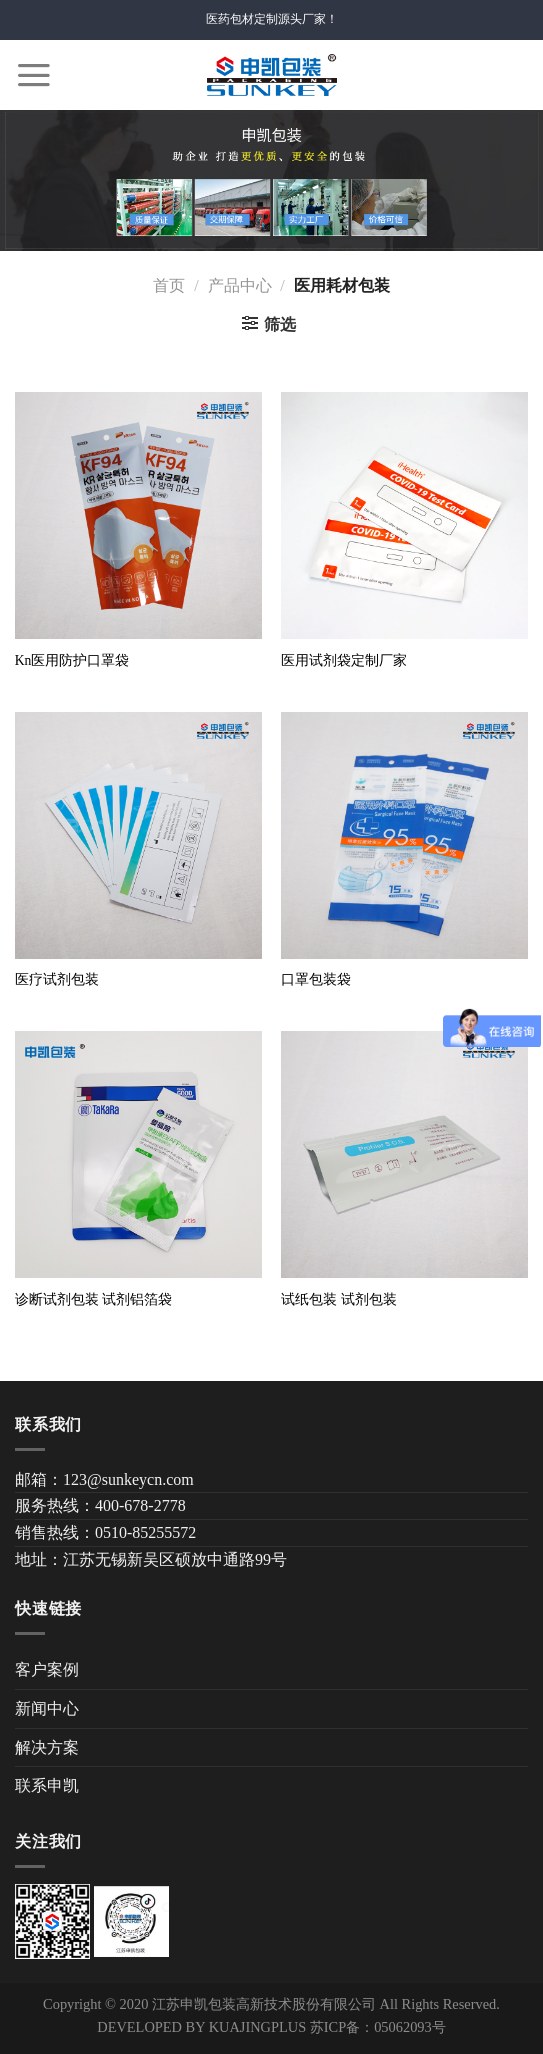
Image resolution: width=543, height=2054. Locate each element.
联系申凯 (47, 1785)
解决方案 (47, 1747)
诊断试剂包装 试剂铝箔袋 (93, 1299)
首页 (169, 285)
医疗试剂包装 (57, 979)
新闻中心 (47, 1708)
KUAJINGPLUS (258, 2027)
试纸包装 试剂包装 (338, 1299)
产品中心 (240, 285)
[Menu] (34, 75)
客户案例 (47, 1669)
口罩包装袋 (316, 979)
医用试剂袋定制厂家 (344, 660)
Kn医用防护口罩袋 (72, 660)
